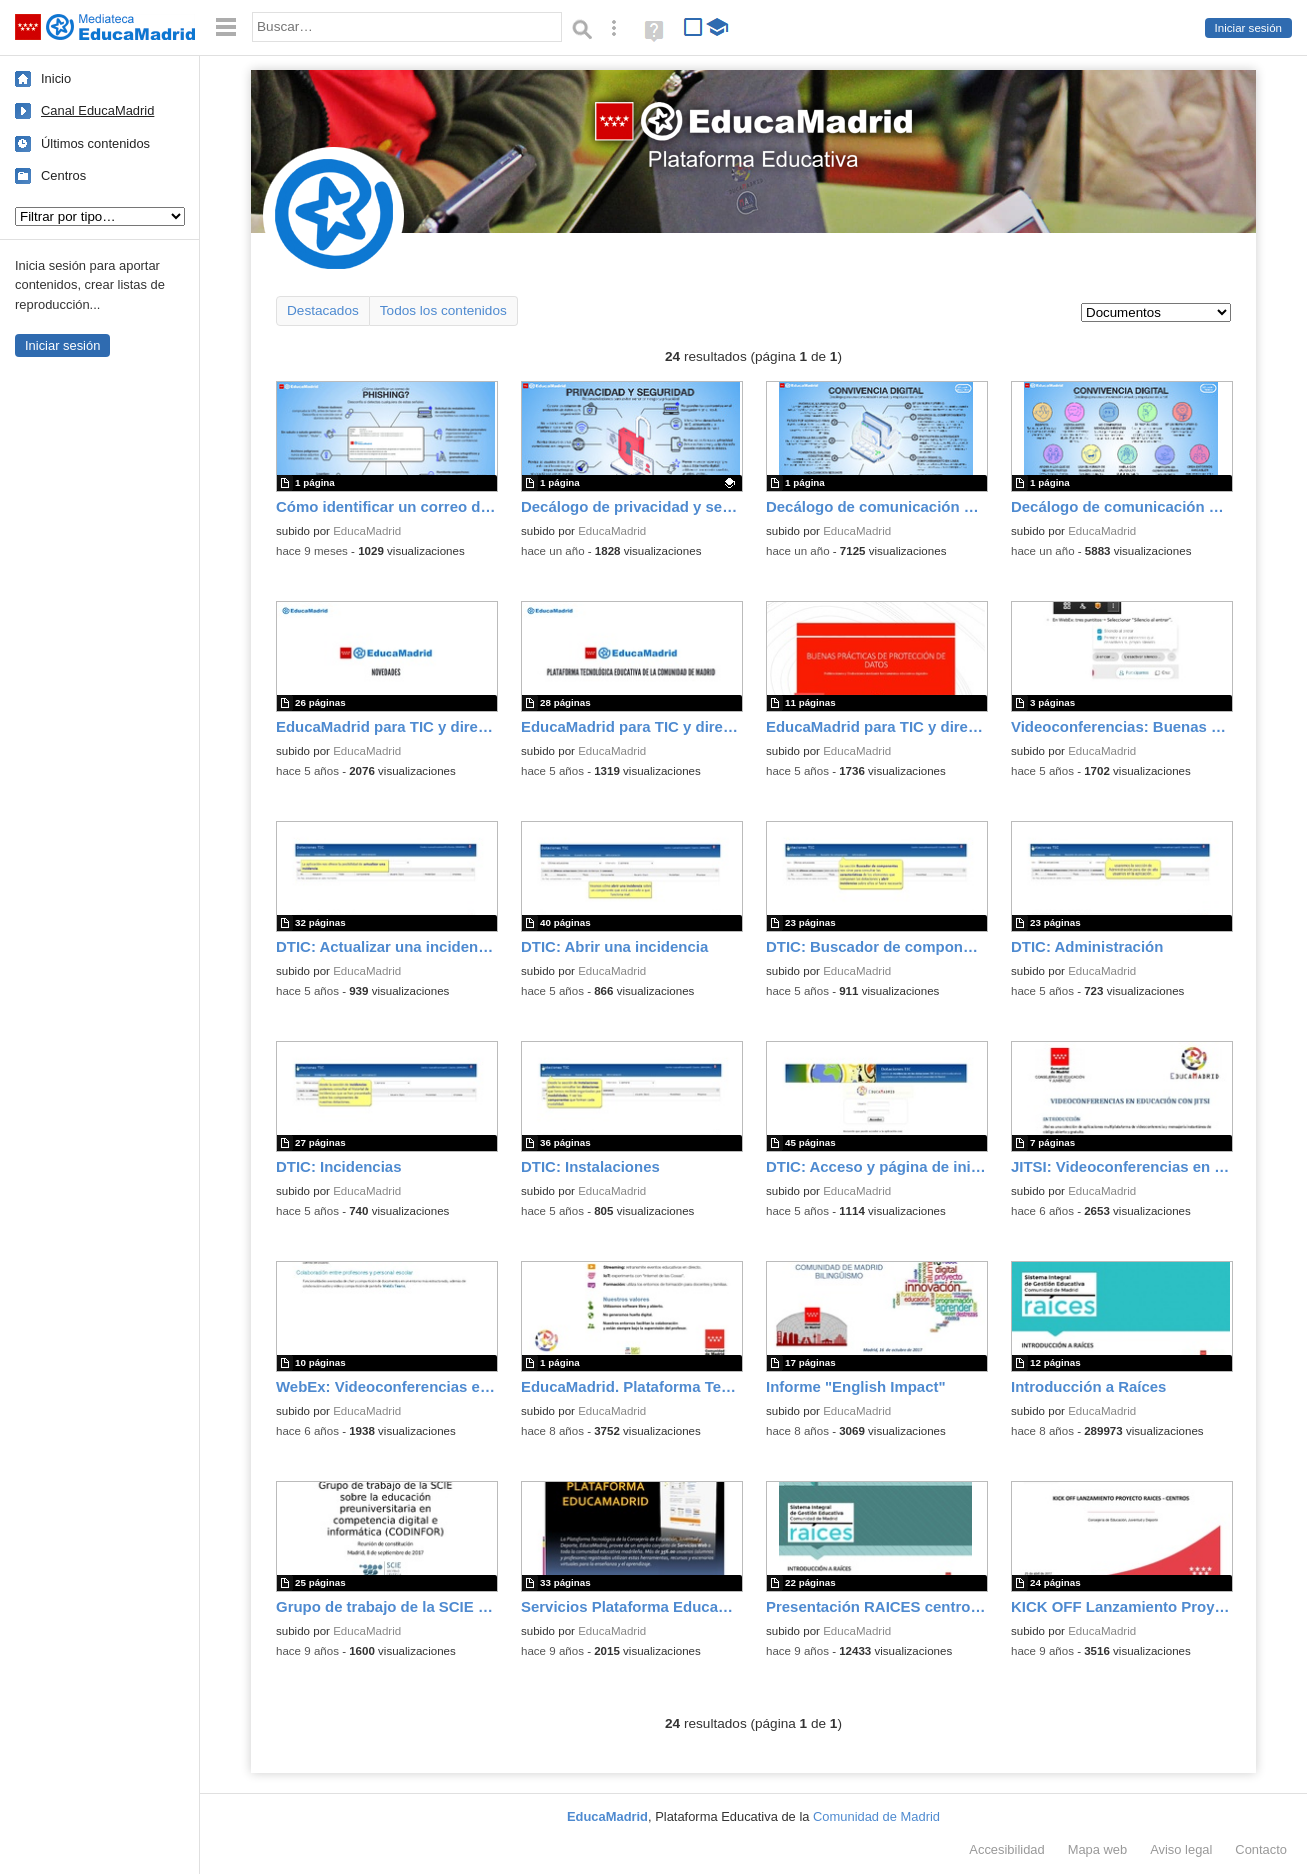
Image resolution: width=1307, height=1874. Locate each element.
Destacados (323, 310)
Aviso (1181, 1849)
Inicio (56, 78)
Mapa (1098, 1849)
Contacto (1261, 1849)
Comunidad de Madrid (876, 1816)
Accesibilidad (1006, 1849)
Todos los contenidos (443, 310)
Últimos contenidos (95, 143)
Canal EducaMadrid (97, 110)
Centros (63, 175)
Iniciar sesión (1248, 28)
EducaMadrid (367, 531)
